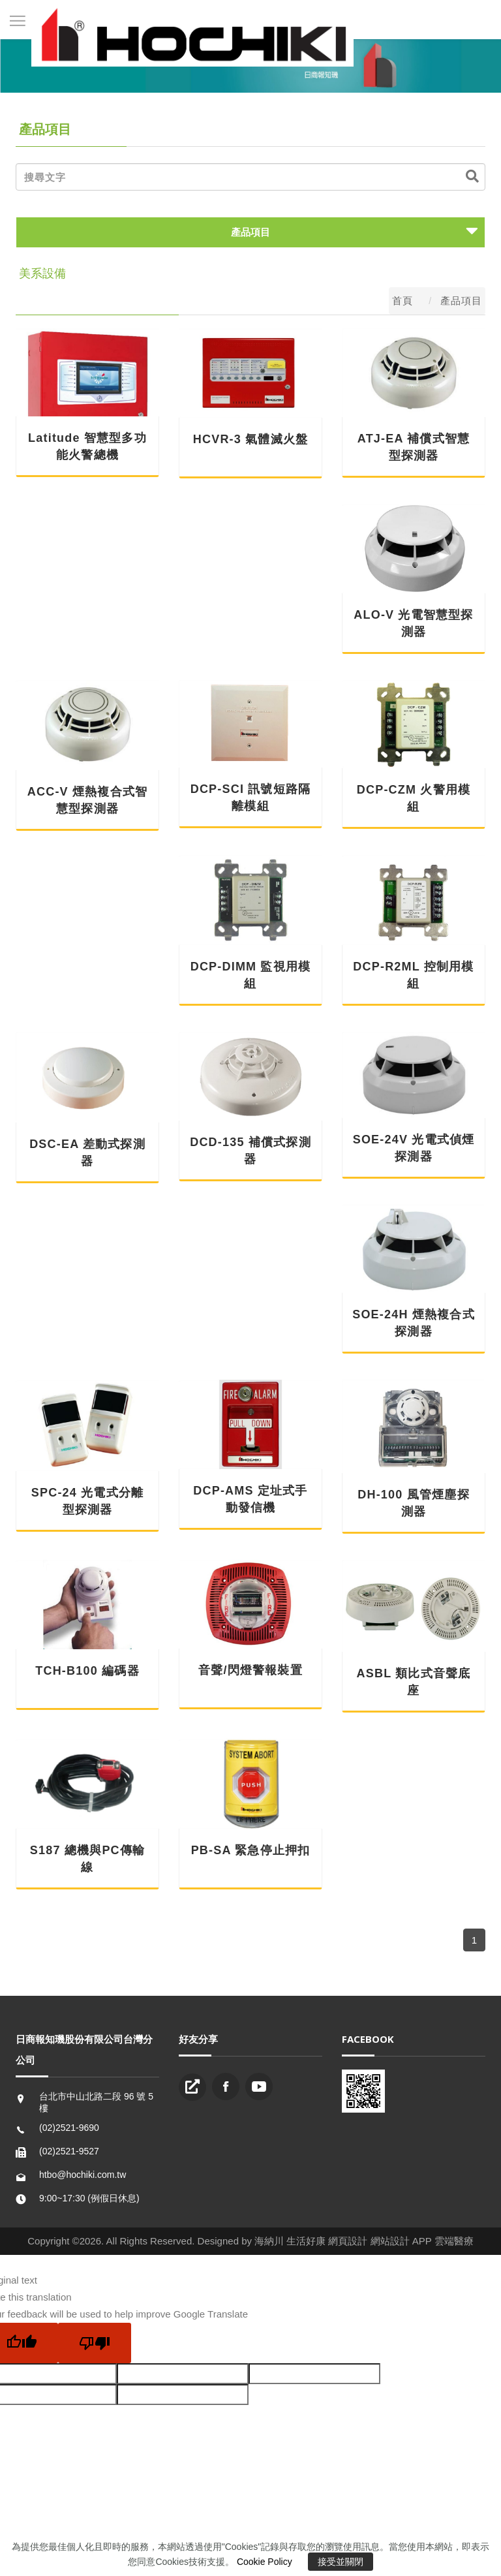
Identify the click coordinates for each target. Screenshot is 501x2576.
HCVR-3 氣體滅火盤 (250, 439)
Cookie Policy (264, 2561)
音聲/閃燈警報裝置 (250, 1670)
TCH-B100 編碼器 (87, 1670)
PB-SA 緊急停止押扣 (251, 1850)
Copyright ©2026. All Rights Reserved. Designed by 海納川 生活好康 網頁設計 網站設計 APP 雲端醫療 (250, 2240)
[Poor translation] (94, 2343)
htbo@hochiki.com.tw (82, 2174)
